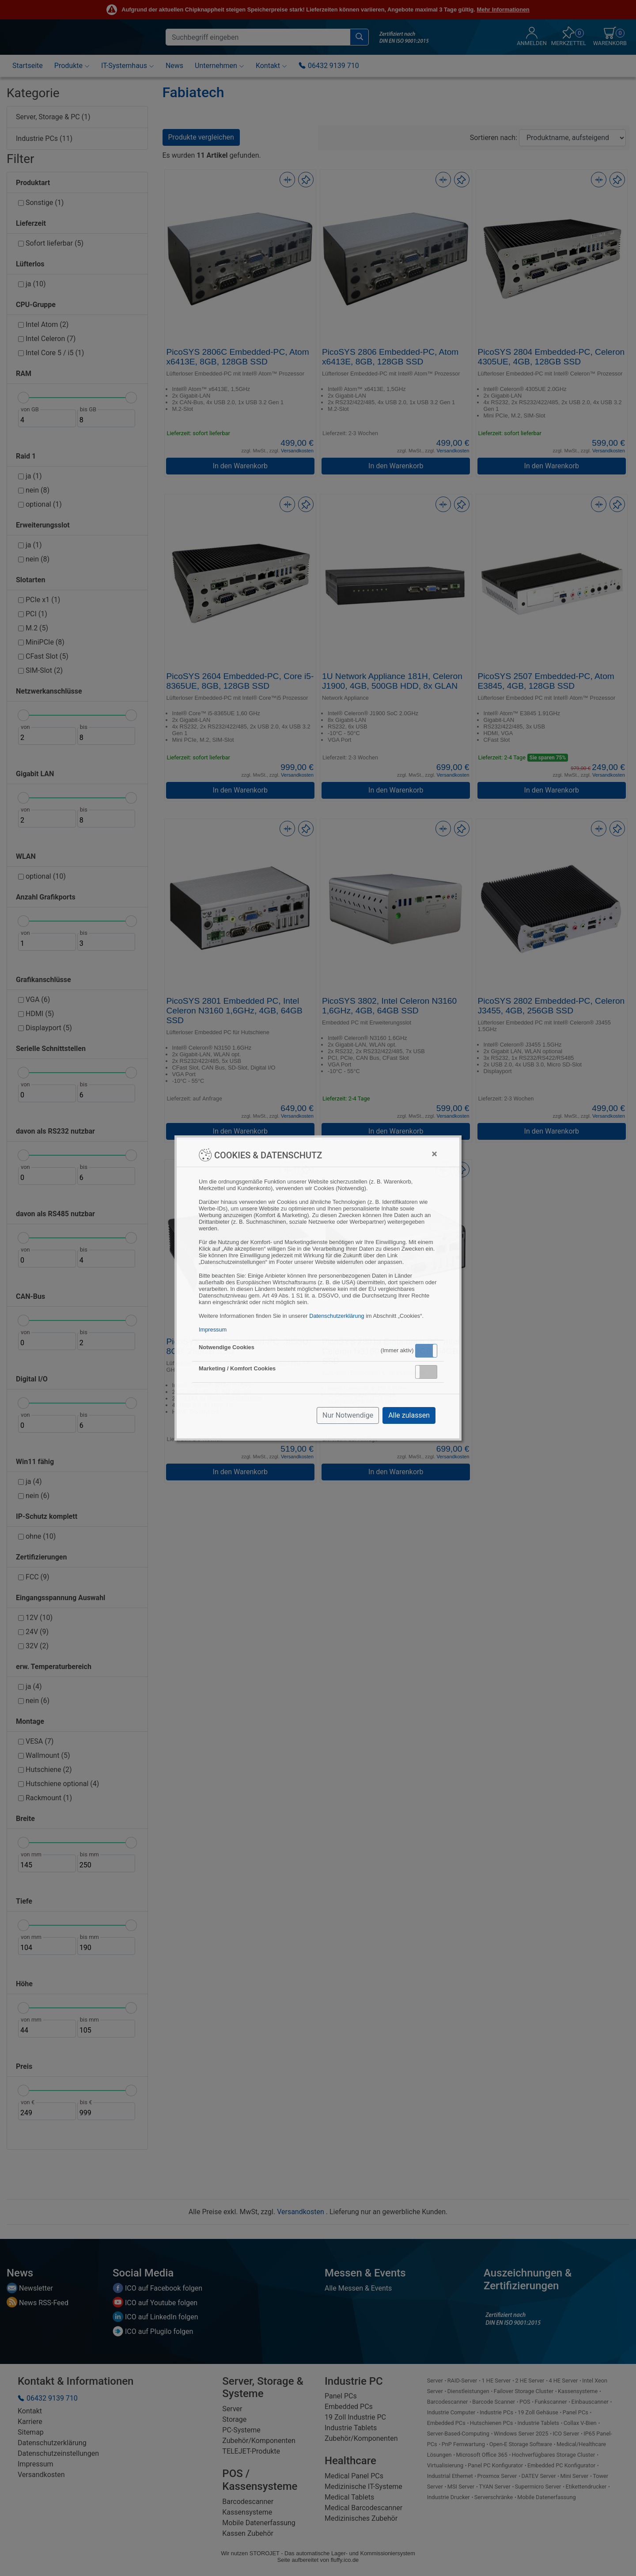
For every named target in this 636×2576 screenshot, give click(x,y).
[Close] (434, 1154)
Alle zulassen (409, 1415)
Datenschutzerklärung (336, 1316)
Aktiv (425, 1350)
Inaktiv (430, 1371)
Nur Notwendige (347, 1415)
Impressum (213, 1329)
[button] (426, 1351)
